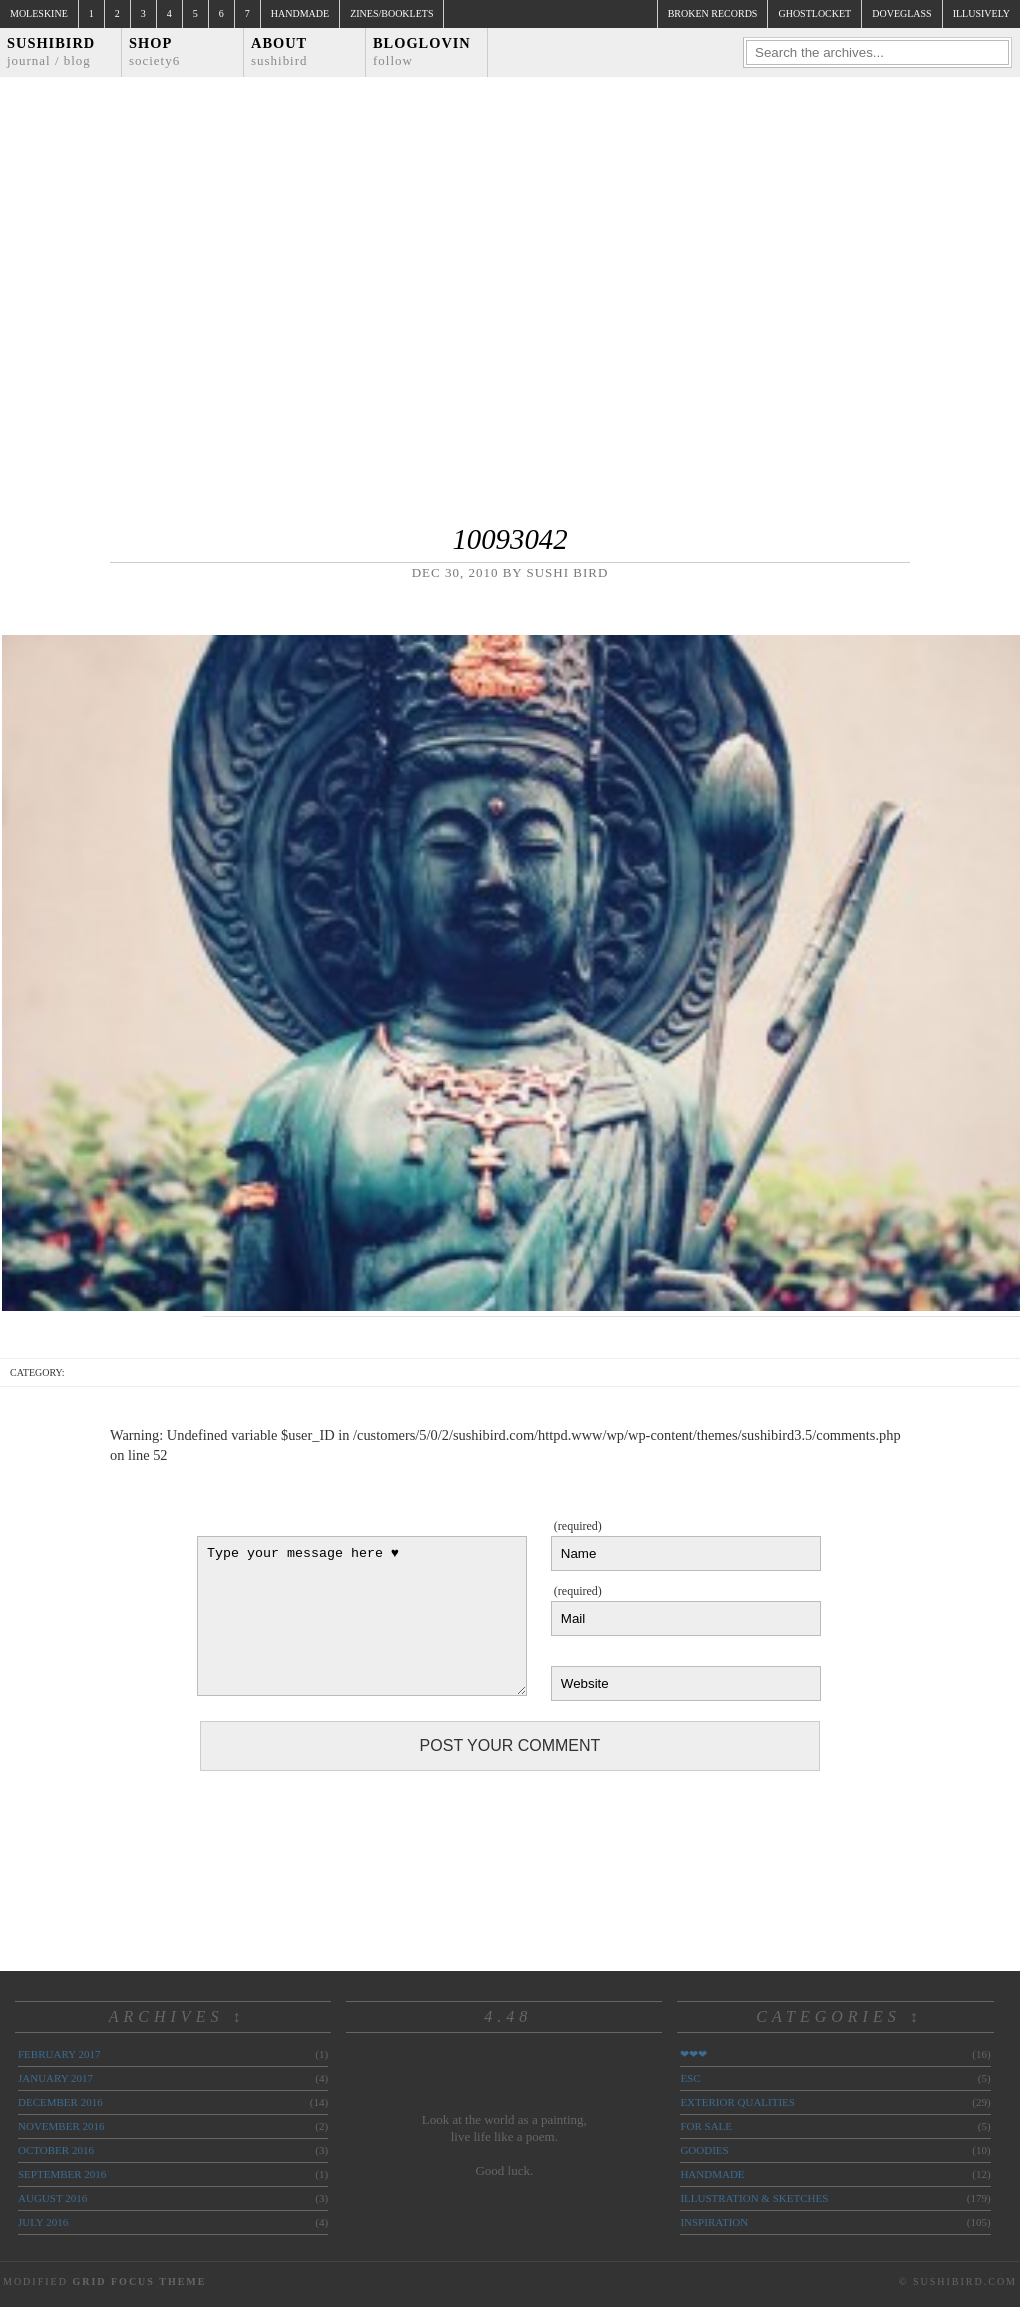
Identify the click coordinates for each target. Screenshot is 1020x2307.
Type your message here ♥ (362, 1616)
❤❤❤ (693, 2054)
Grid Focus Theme (139, 2281)
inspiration (714, 2222)
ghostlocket (814, 13)
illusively (981, 13)
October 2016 (56, 2150)
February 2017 (59, 2054)
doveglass (901, 13)
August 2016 (52, 2198)
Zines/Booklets (391, 13)
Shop (154, 51)
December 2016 (60, 2102)
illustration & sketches (754, 2198)
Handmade (300, 13)
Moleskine (39, 13)
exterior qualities (737, 2102)
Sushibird (51, 51)
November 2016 (61, 2126)
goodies (704, 2150)
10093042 (509, 539)
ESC (690, 2078)
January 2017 (55, 2078)
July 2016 (43, 2222)
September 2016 (62, 2174)
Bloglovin (422, 51)
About (279, 51)
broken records (713, 13)
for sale (706, 2126)
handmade (712, 2174)
